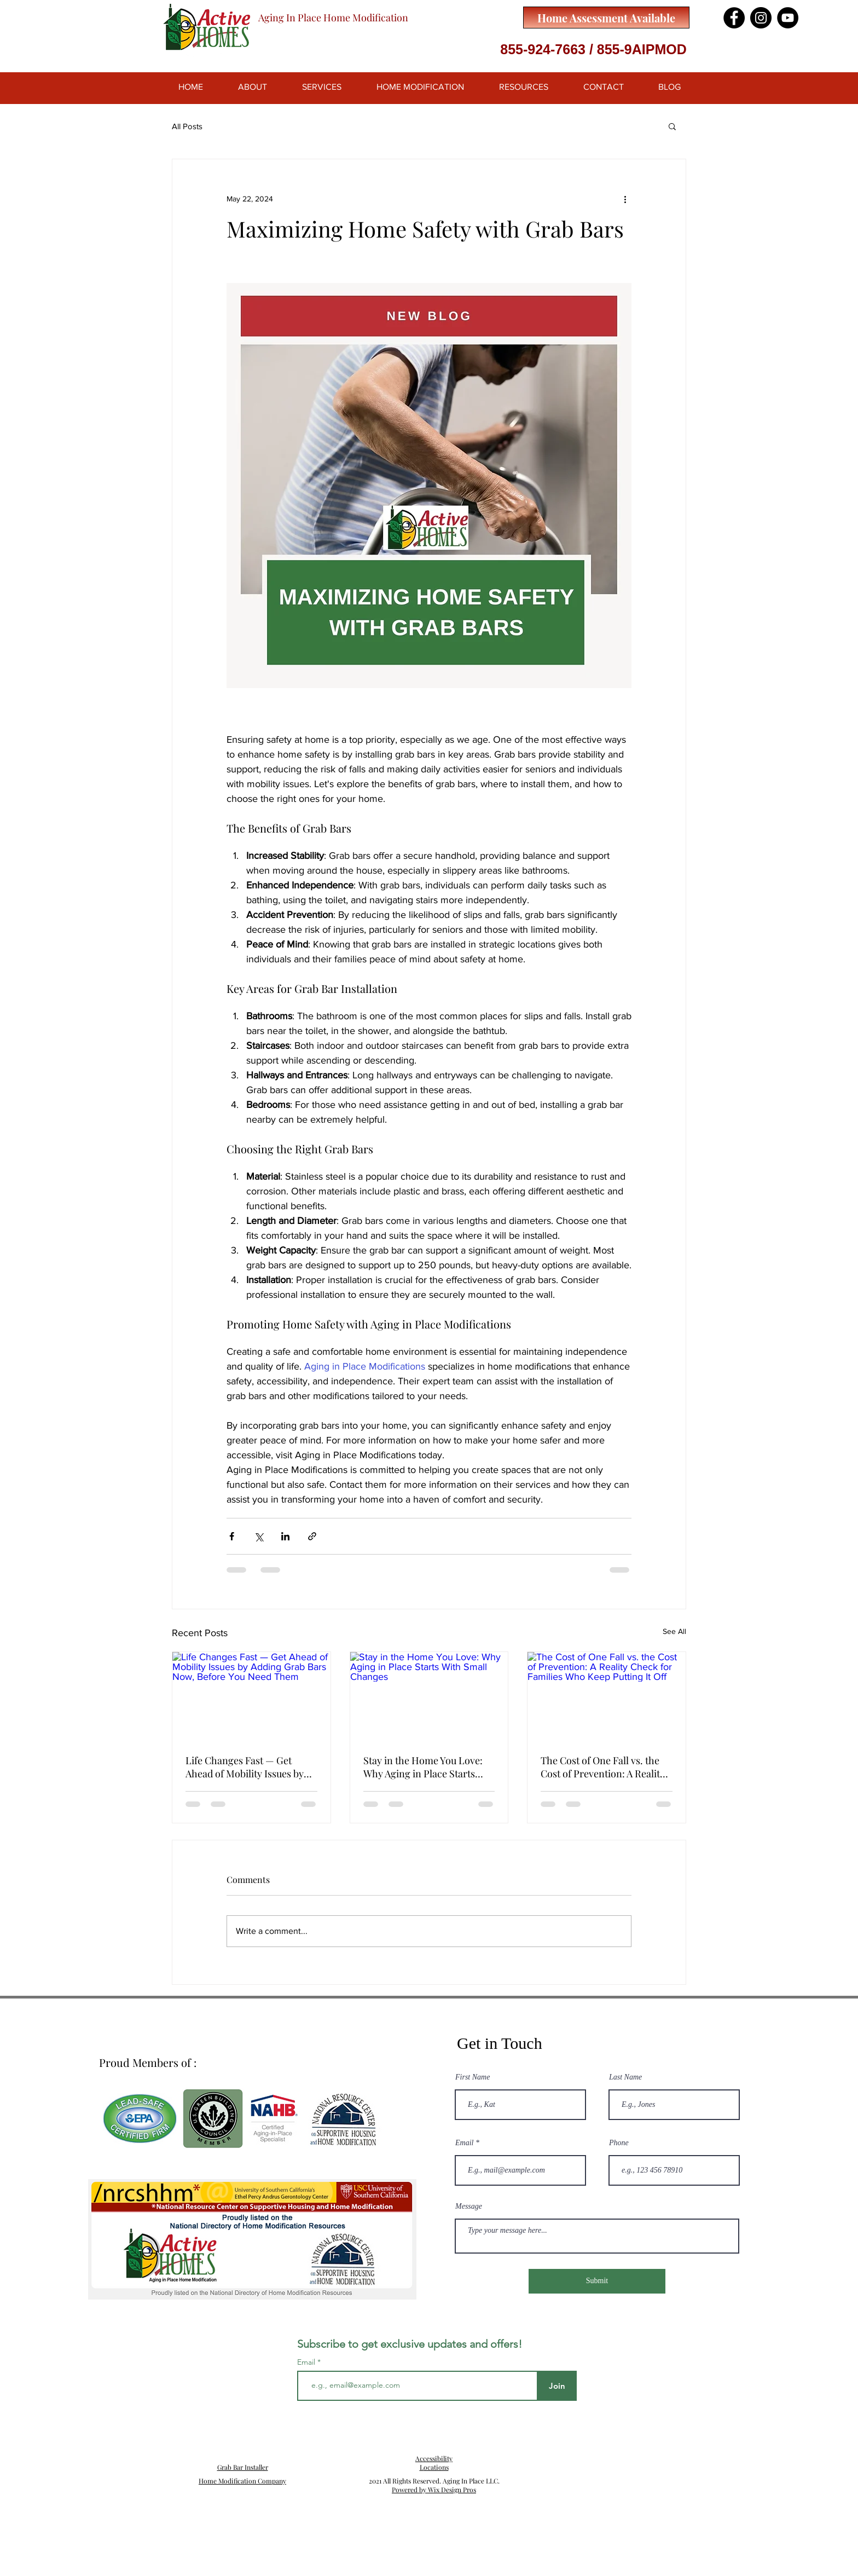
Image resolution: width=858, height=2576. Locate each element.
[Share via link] (312, 1536)
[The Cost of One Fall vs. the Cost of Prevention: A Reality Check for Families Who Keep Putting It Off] (606, 1696)
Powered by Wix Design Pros (434, 2489)
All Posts (187, 126)
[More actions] (624, 198)
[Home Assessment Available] (606, 17)
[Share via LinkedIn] (285, 1536)
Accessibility (434, 2458)
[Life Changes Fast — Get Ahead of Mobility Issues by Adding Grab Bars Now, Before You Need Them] (251, 1696)
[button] (672, 126)
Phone (619, 2143)
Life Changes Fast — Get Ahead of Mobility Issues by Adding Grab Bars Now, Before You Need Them (244, 1767)
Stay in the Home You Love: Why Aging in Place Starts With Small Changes (423, 1767)
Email (464, 2143)
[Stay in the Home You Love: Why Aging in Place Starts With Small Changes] (429, 1696)
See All (674, 1631)
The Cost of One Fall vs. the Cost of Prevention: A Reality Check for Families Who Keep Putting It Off (605, 1767)
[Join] (557, 2386)
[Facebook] (734, 17)
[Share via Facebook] (232, 1536)
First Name (472, 2077)
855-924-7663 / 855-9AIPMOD (593, 49)
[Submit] (597, 2281)
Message (468, 2206)
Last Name (625, 2077)
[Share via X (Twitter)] (258, 1536)
